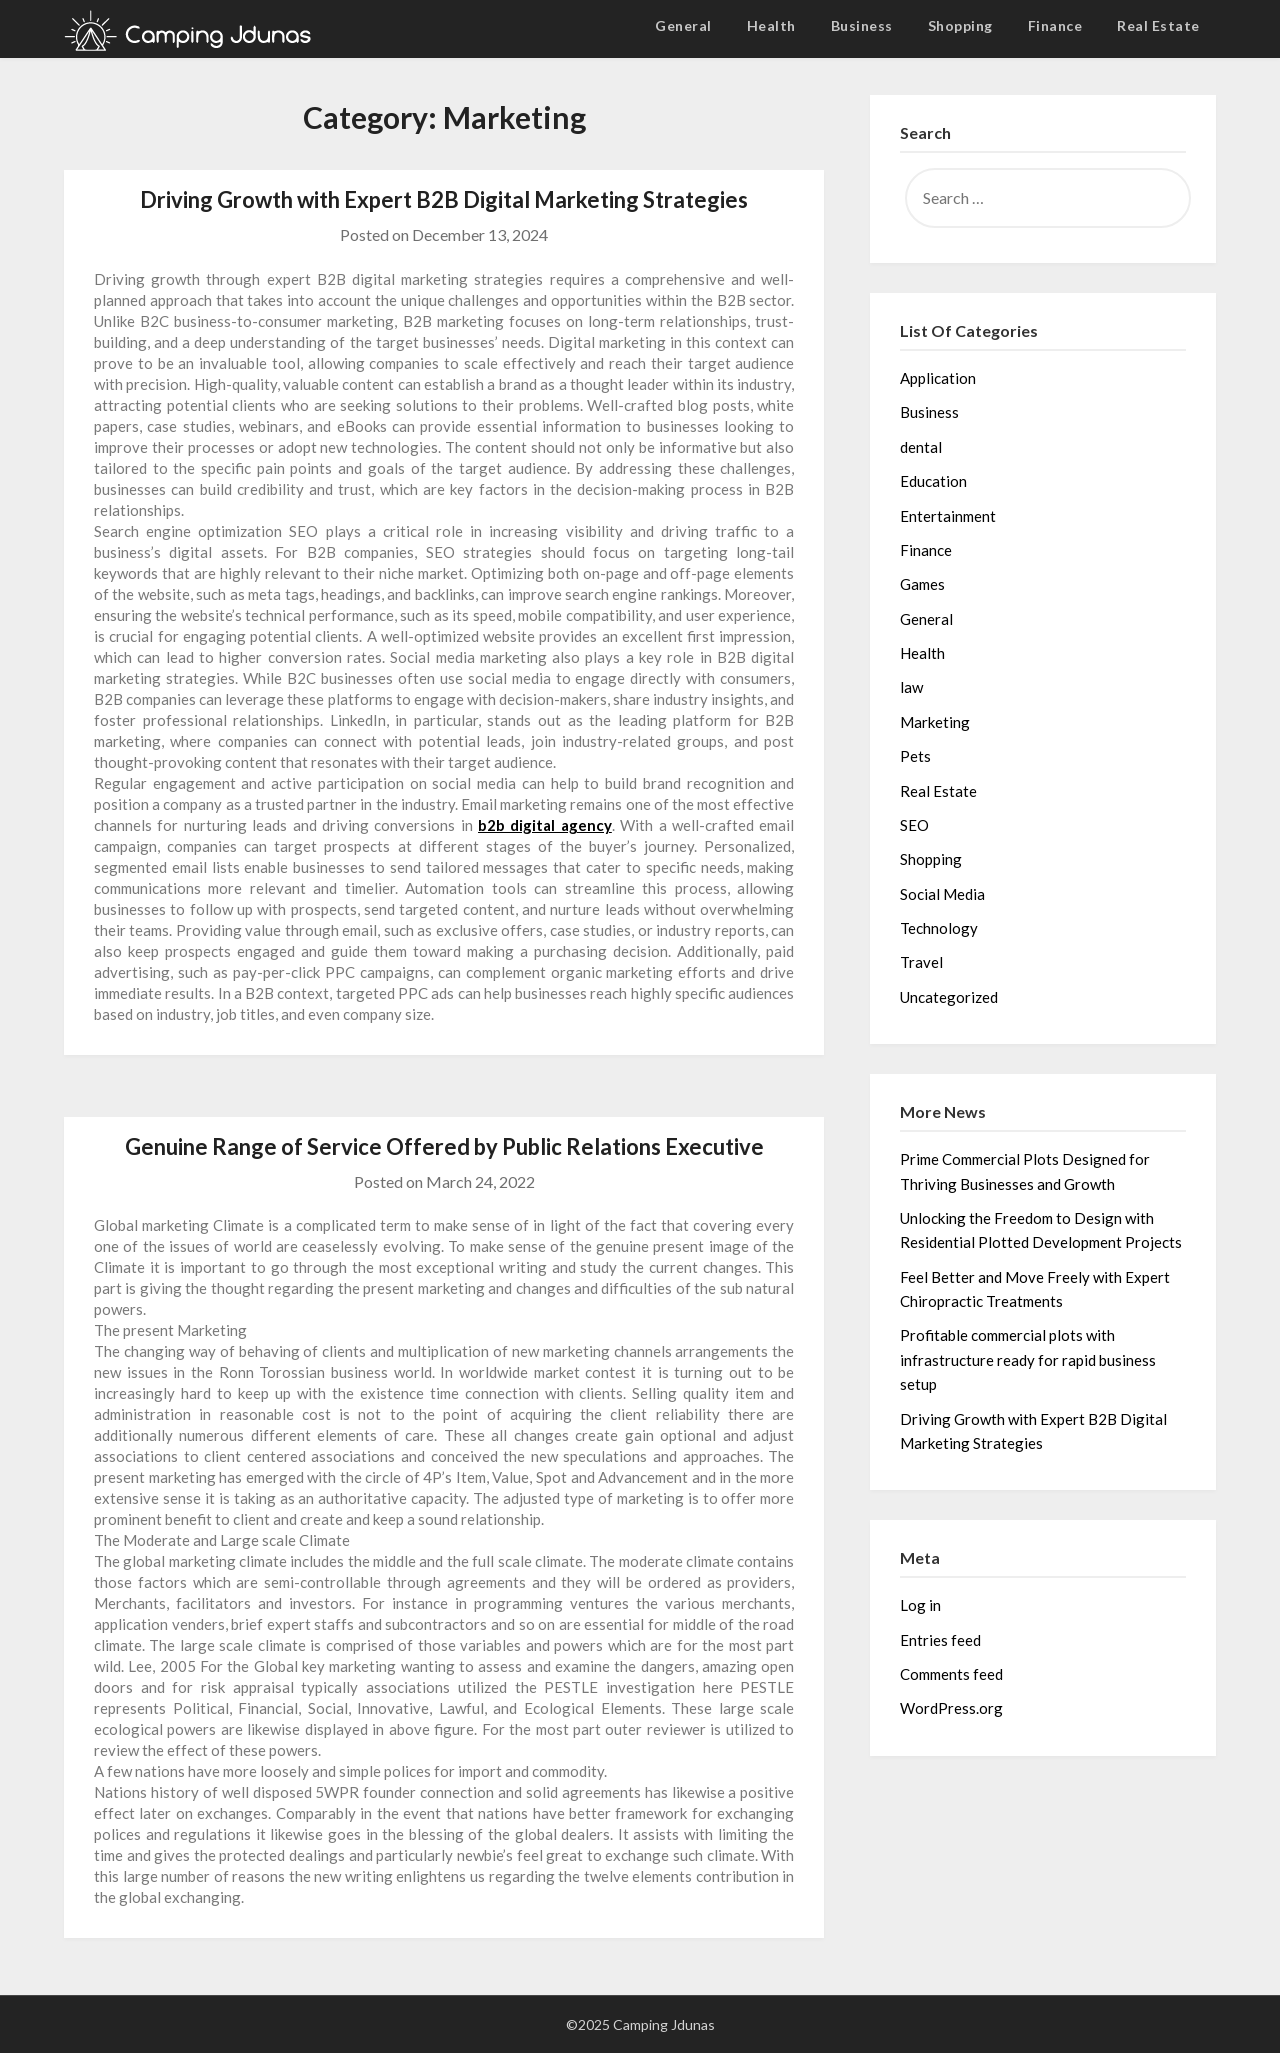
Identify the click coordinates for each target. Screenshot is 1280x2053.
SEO (914, 825)
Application (938, 378)
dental (921, 447)
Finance (1055, 25)
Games (922, 584)
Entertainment (948, 516)
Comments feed (951, 1674)
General (683, 25)
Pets (915, 756)
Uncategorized (949, 997)
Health (771, 25)
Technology (939, 928)
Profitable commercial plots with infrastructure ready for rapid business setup (1028, 1359)
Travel (921, 962)
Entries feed (940, 1640)
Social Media (942, 894)
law (911, 687)
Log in (920, 1605)
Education (933, 481)
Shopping (960, 25)
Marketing (935, 722)
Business (862, 25)
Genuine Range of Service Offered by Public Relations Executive (444, 1146)
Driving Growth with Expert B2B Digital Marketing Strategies (444, 199)
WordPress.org (951, 1708)
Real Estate (1158, 25)
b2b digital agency (545, 825)
